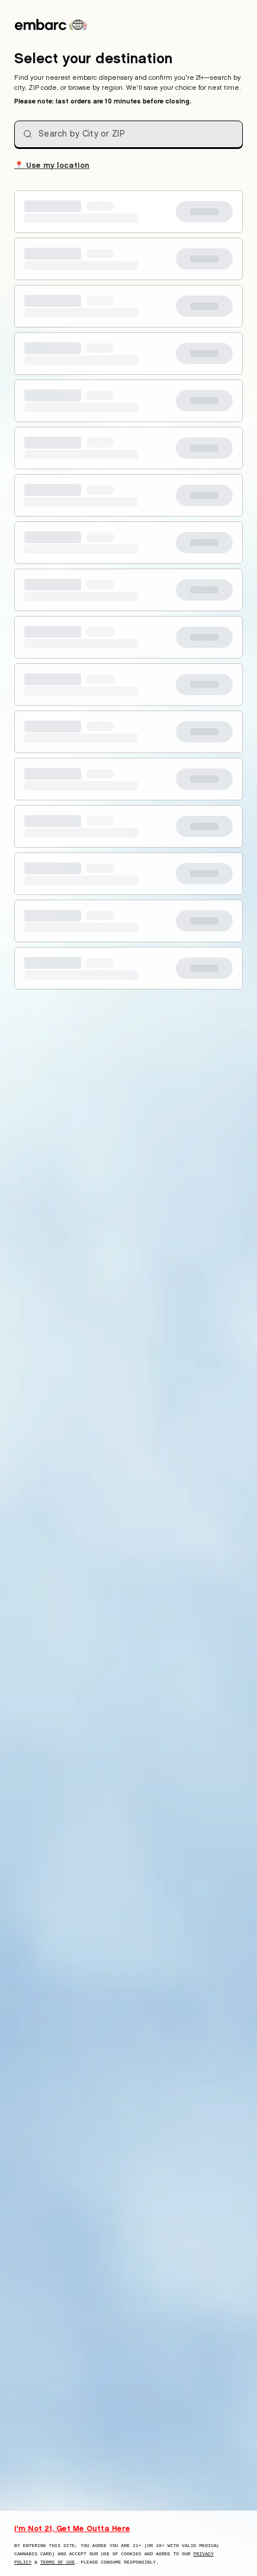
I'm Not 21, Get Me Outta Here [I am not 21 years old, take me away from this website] (72, 2528)
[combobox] (128, 134)
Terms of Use (57, 2562)
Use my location (51, 164)
